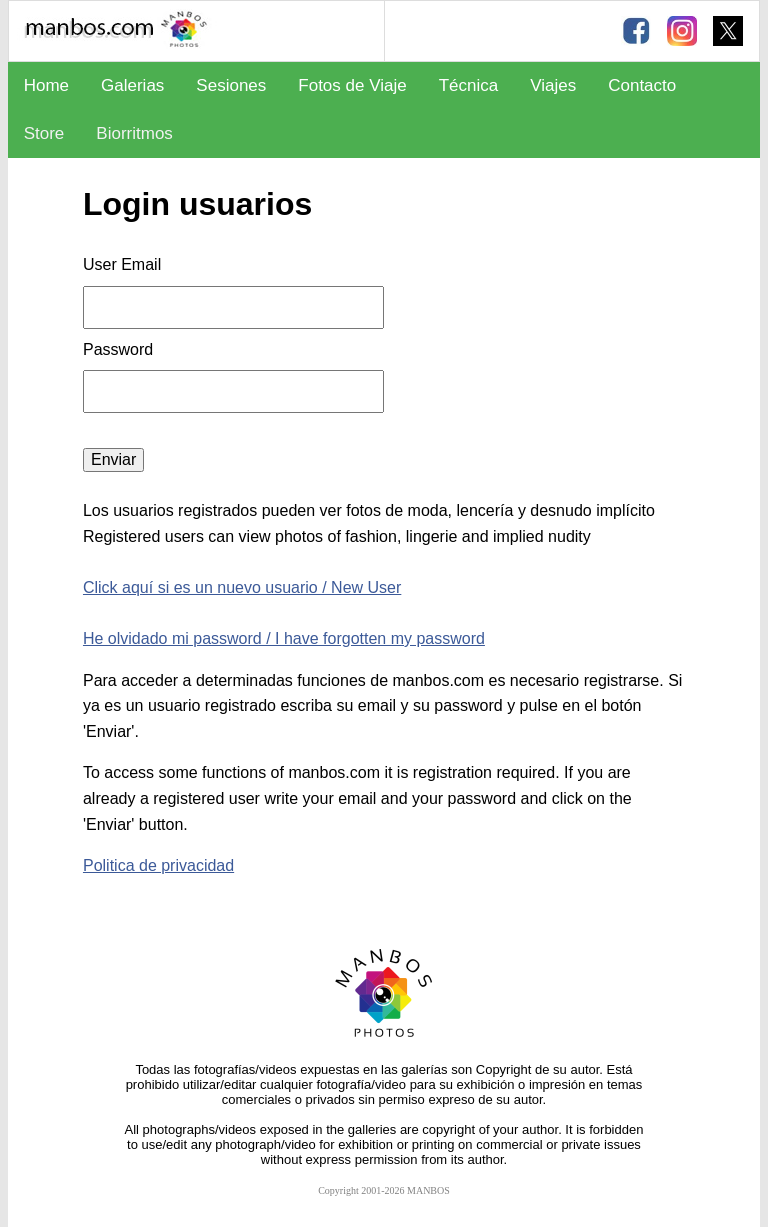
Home (46, 85)
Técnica (469, 85)
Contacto (642, 85)
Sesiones (231, 85)
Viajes (553, 85)
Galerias (132, 85)
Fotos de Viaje (352, 85)
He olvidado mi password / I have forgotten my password (284, 638)
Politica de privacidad (158, 865)
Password (120, 349)
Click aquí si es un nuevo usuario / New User (242, 587)
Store (44, 133)
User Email (122, 264)
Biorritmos (134, 133)
